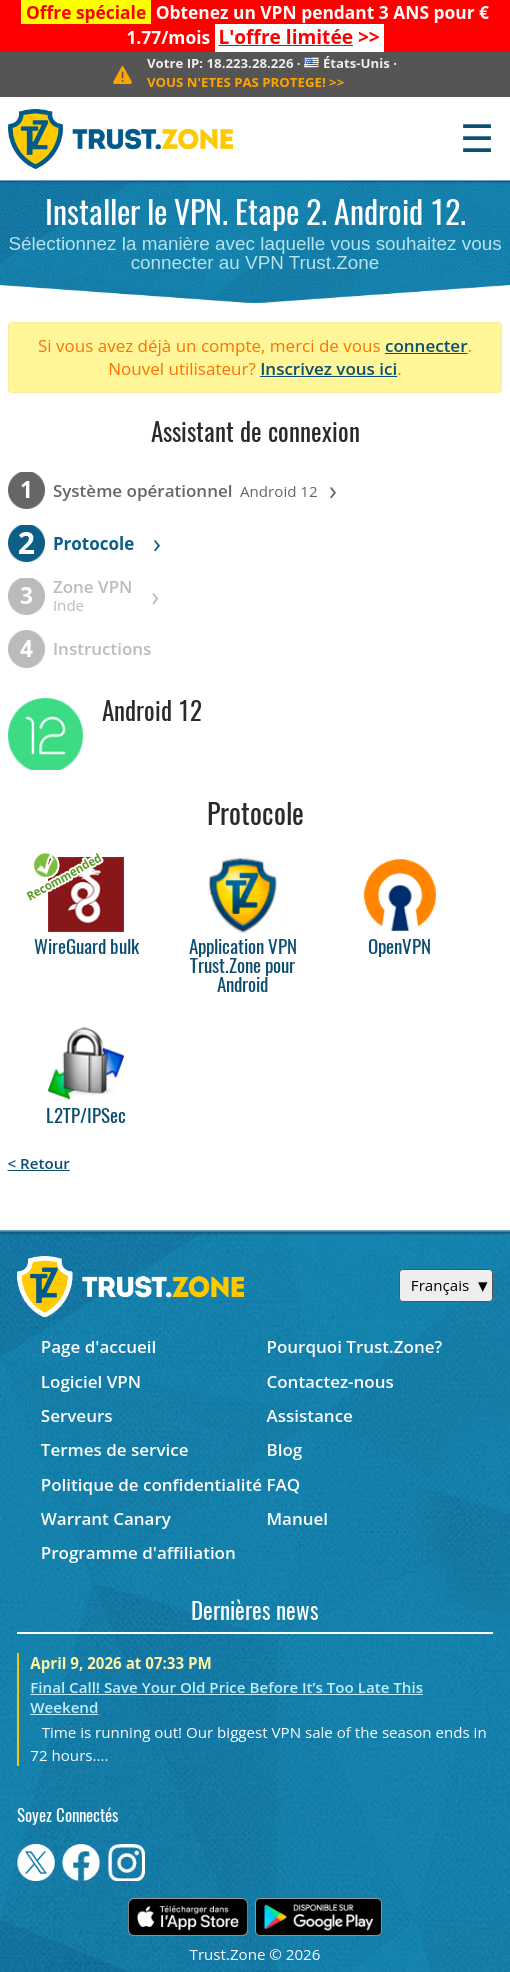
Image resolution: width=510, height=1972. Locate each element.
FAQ (283, 1484)
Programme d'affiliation (138, 1552)
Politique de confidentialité (151, 1484)
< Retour (39, 1163)
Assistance (309, 1415)
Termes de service (115, 1449)
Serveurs (77, 1415)
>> (298, 37)
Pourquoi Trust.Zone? (354, 1346)
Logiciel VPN (91, 1381)
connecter (426, 345)
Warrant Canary (106, 1518)
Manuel (297, 1518)
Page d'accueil (98, 1346)
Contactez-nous (329, 1381)
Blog (284, 1449)
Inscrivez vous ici (328, 368)
